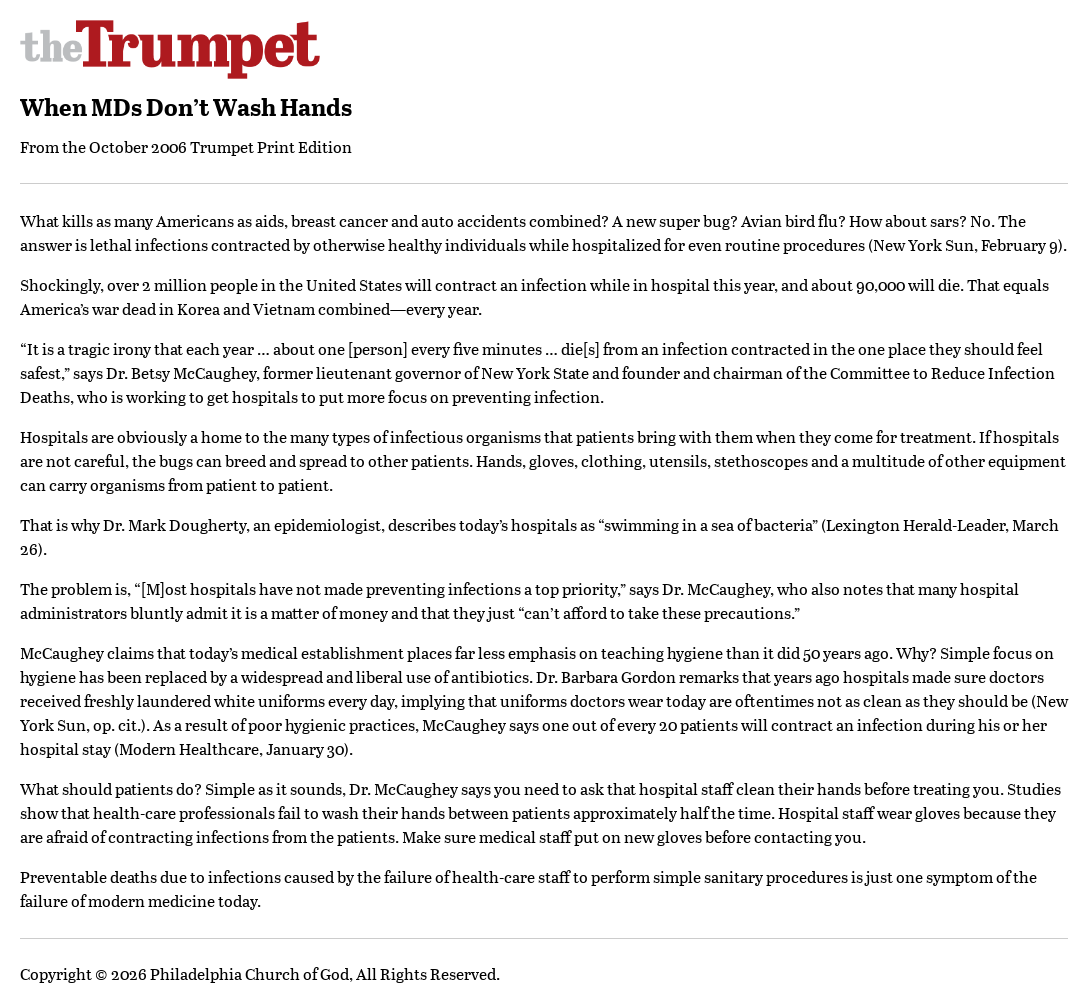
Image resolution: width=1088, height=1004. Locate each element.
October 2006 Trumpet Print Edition (220, 146)
